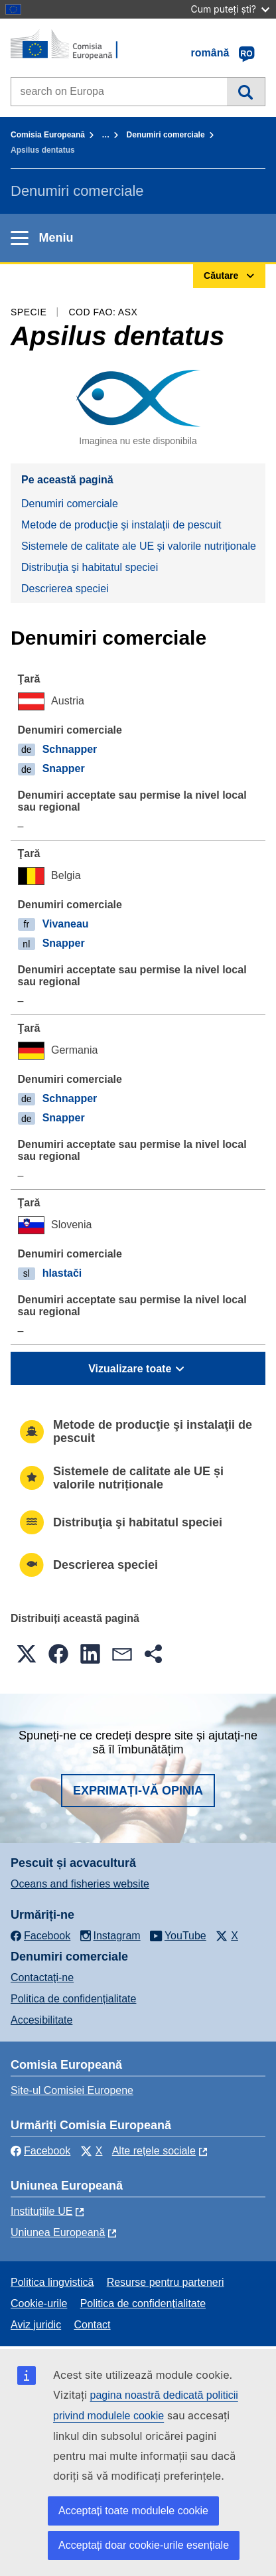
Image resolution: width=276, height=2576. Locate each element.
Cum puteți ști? (229, 9)
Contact (92, 2324)
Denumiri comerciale (166, 134)
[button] (26, 1654)
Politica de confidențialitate (73, 1998)
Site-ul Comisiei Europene (72, 2090)
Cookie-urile (39, 2303)
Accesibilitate (41, 2020)
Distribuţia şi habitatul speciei (89, 567)
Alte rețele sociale (154, 2150)
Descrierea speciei (65, 588)
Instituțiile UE (41, 2211)
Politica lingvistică (52, 2282)
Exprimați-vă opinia (138, 1790)
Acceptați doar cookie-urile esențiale (143, 2545)
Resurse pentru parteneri (165, 2282)
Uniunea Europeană (58, 2232)
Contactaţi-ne (42, 1977)
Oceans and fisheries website (80, 1884)
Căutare (246, 92)
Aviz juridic (36, 2324)
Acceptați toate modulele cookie (133, 2510)
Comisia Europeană (48, 134)
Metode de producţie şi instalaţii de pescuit (121, 524)
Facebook (40, 2150)
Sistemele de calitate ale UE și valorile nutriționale (138, 546)
